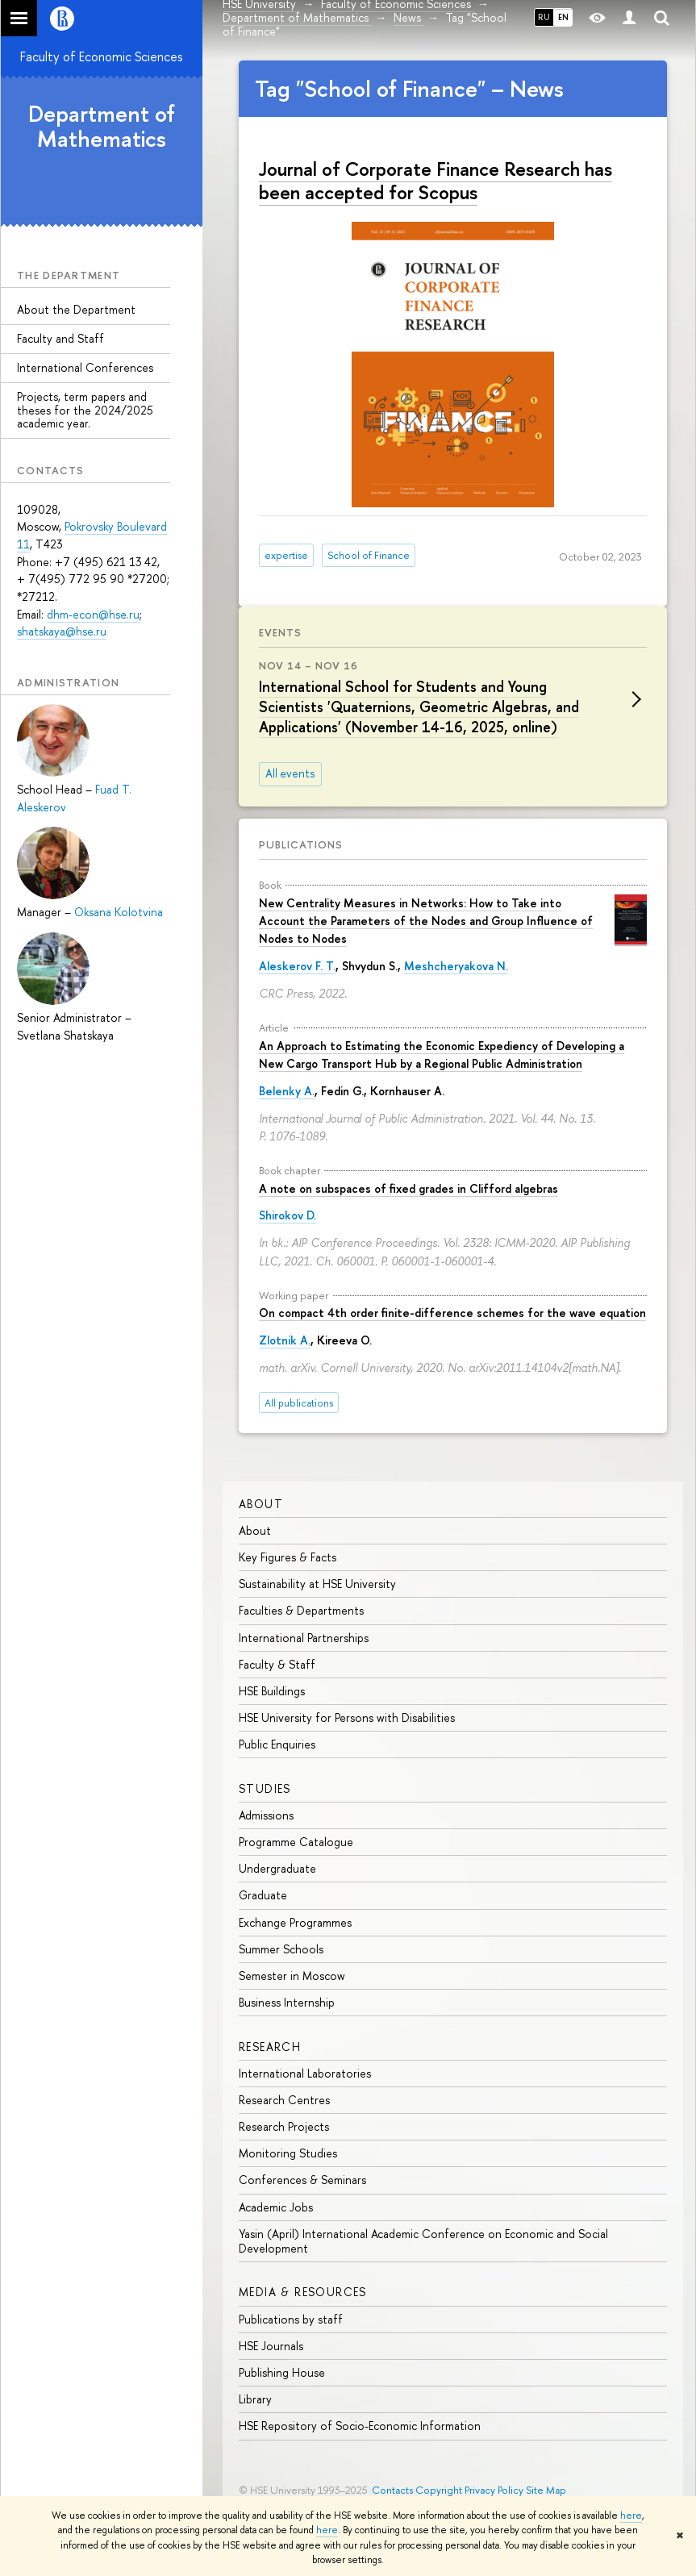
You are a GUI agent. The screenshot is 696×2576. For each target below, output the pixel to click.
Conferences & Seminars (302, 2179)
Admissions (266, 1815)
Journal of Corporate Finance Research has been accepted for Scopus (435, 180)
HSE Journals (271, 2345)
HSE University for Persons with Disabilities (347, 1717)
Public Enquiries (277, 1744)
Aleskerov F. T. (297, 965)
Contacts (392, 2490)
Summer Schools (281, 1949)
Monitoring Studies (288, 2153)
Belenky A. (287, 1090)
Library (255, 2399)
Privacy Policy (494, 2490)
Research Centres (284, 2099)
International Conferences (85, 367)
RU (544, 17)
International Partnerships (304, 1637)
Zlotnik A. (284, 1340)
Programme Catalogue (296, 1841)
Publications (301, 844)
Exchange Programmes (295, 1922)
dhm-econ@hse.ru (93, 614)
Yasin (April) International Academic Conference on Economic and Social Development (423, 2241)
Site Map (546, 2490)
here (631, 2515)
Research (270, 2046)
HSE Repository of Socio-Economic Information (360, 2425)
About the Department (76, 309)
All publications (299, 1403)
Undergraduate (277, 1868)
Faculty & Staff (277, 1664)
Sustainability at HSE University (317, 1583)
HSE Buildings (272, 1691)
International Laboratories (305, 2073)
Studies (265, 1788)
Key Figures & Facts (287, 1557)
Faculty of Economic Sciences (101, 56)
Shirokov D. (287, 1215)
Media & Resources (303, 2291)
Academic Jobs (276, 2207)
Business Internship (287, 2002)
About (261, 1503)
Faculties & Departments (301, 1610)
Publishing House (282, 2372)
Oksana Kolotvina (118, 911)
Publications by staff (291, 2319)
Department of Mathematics (101, 126)
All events (290, 773)
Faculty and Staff (60, 338)
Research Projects (284, 2126)
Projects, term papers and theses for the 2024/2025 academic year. (85, 410)
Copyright (438, 2490)
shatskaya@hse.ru (61, 631)
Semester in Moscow (292, 1975)
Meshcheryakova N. (456, 965)
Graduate (263, 1895)
